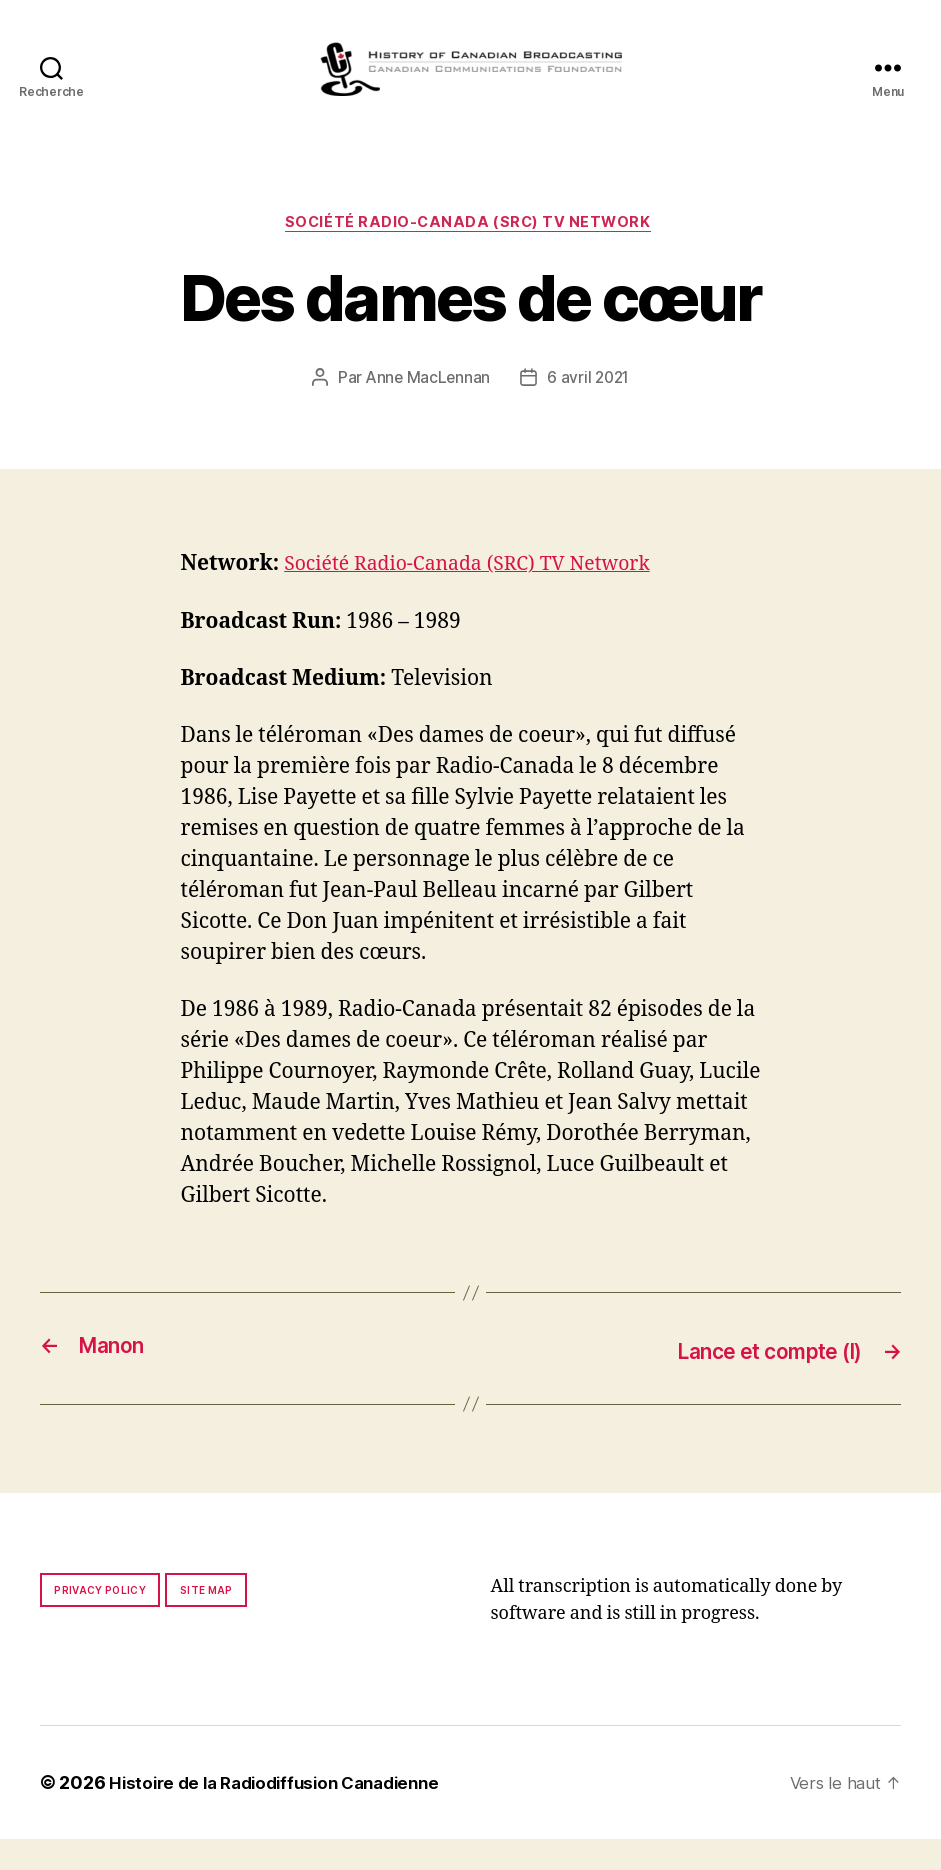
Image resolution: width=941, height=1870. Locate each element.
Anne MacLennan (425, 411)
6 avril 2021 (590, 411)
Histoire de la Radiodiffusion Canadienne (285, 1813)
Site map (206, 1621)
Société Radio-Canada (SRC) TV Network (470, 255)
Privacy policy (100, 1621)
